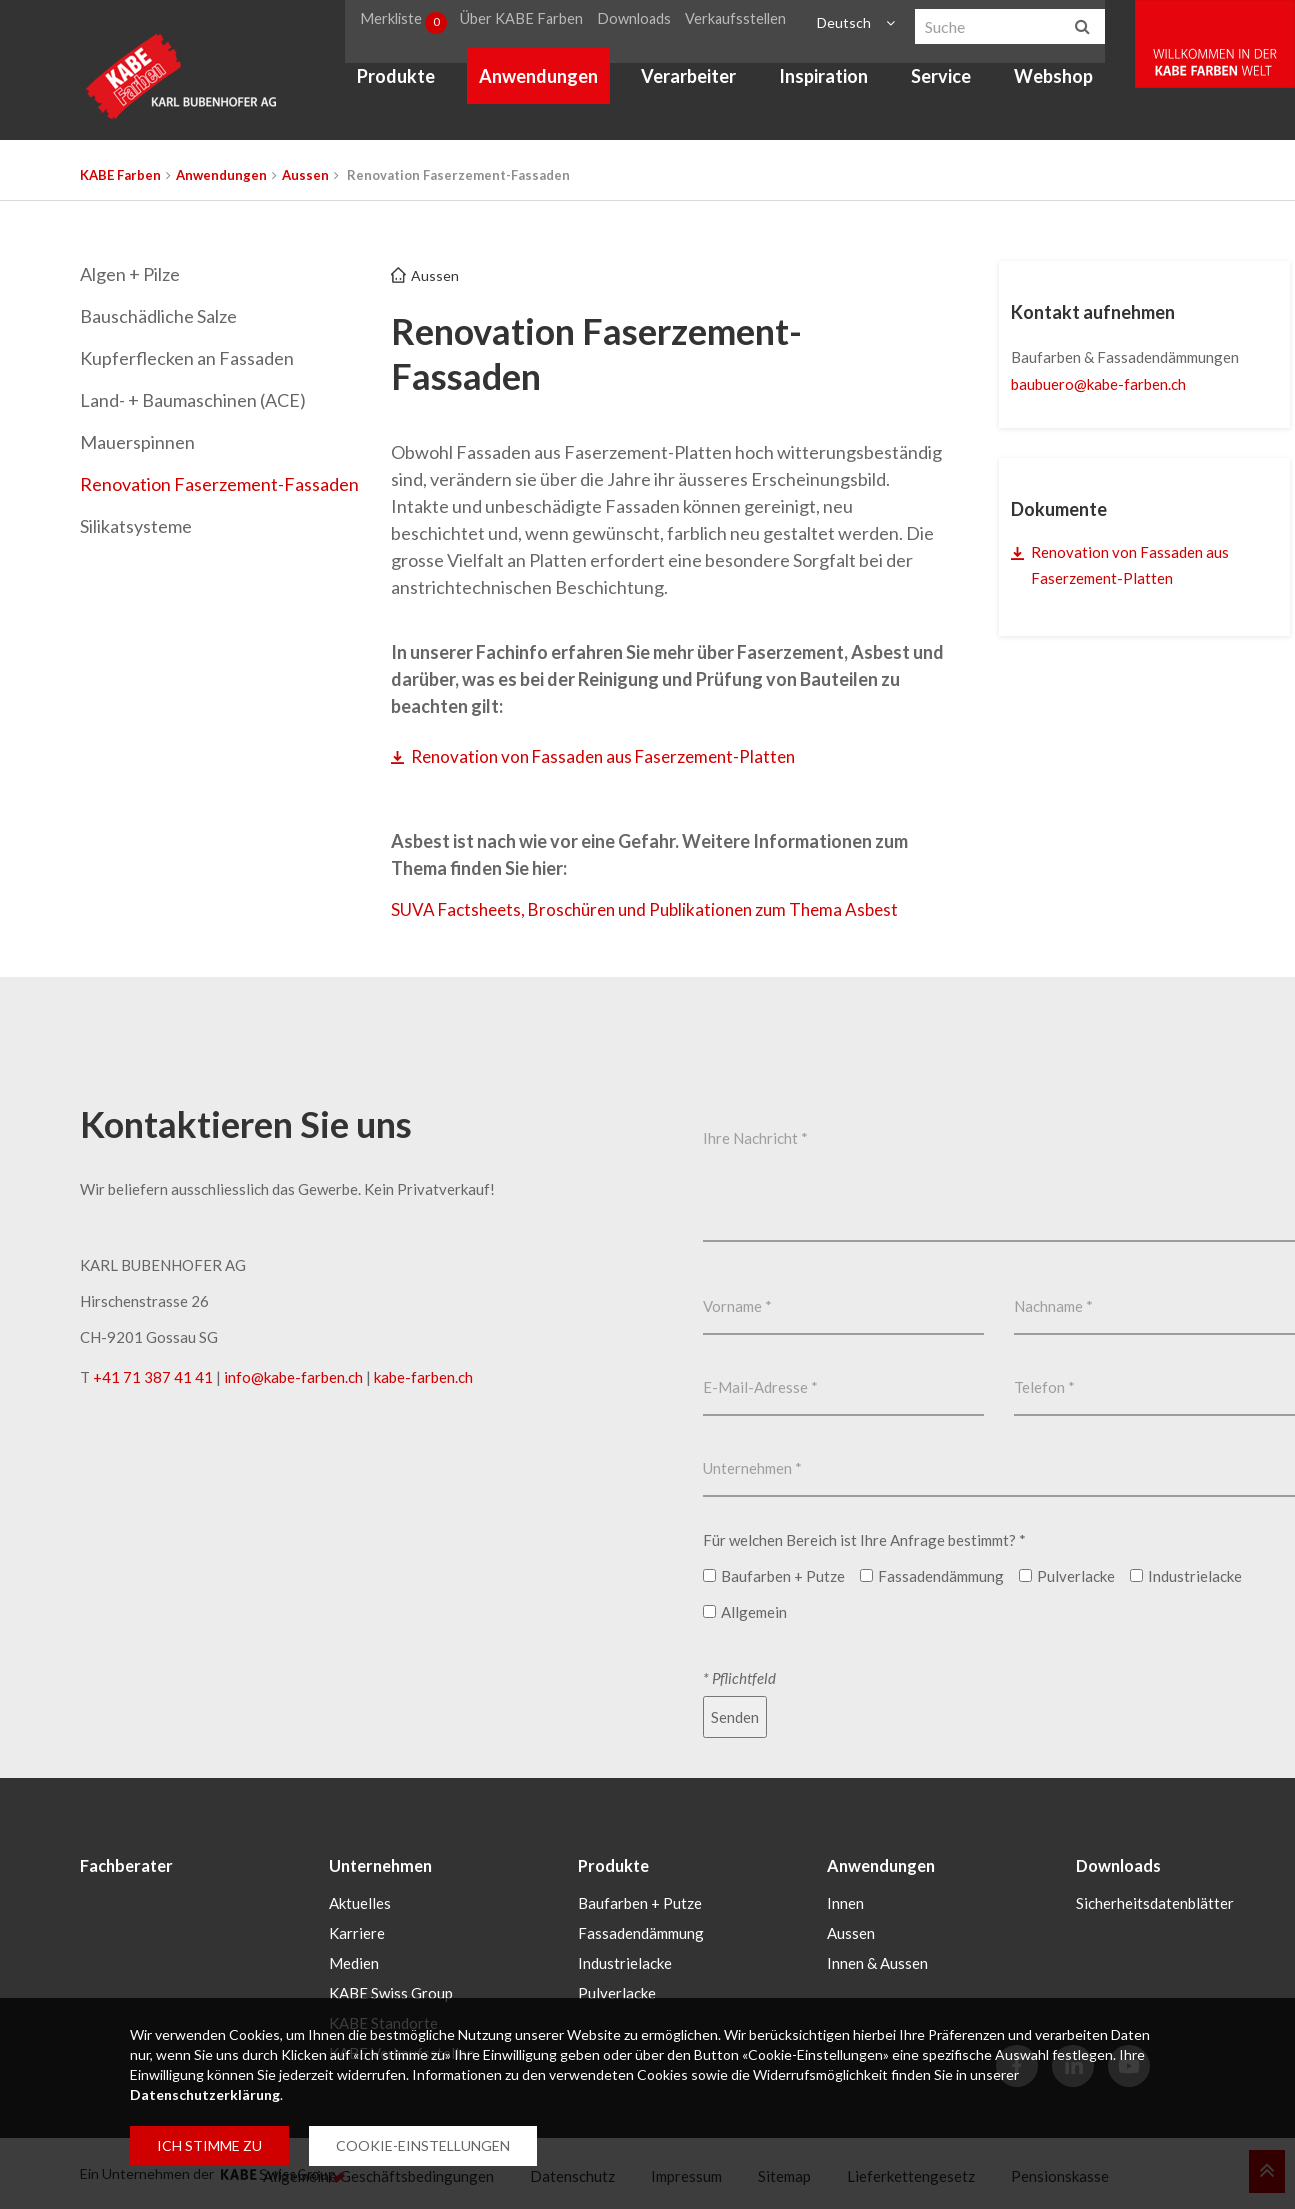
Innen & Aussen (877, 1962)
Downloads (658, 23)
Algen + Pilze (130, 274)
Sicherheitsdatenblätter (1155, 1902)
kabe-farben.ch (423, 1379)
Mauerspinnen (137, 442)
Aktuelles (360, 1902)
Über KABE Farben (547, 23)
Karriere (357, 1932)
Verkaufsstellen (756, 23)
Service (961, 86)
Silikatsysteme (136, 526)
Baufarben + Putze (640, 1902)
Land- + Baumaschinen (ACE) (193, 400)
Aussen (305, 175)
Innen (845, 1902)
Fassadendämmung (641, 1932)
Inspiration (843, 86)
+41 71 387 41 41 (153, 1379)
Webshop (1073, 86)
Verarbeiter (707, 86)
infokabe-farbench (293, 1379)
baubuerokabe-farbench (1098, 384)
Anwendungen (557, 86)
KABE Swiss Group (391, 1992)
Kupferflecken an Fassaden (187, 358)
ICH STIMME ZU (209, 2145)
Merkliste (426, 24)
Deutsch (861, 23)
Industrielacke (625, 1962)
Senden (735, 1719)
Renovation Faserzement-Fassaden (219, 484)
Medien (354, 1962)
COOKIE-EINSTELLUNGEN (423, 2145)
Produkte (416, 86)
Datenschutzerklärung (205, 2094)
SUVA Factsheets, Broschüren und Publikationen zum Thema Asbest (656, 911)
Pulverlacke (617, 1992)
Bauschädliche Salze (158, 316)
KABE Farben (120, 175)
